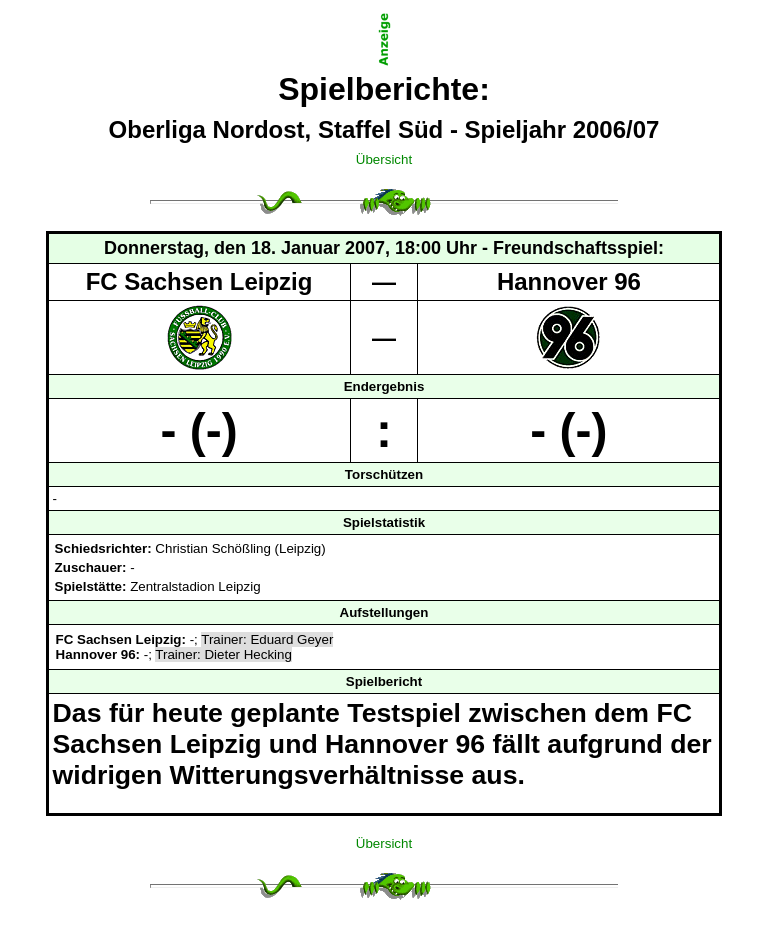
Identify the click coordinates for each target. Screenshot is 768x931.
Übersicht (384, 159)
